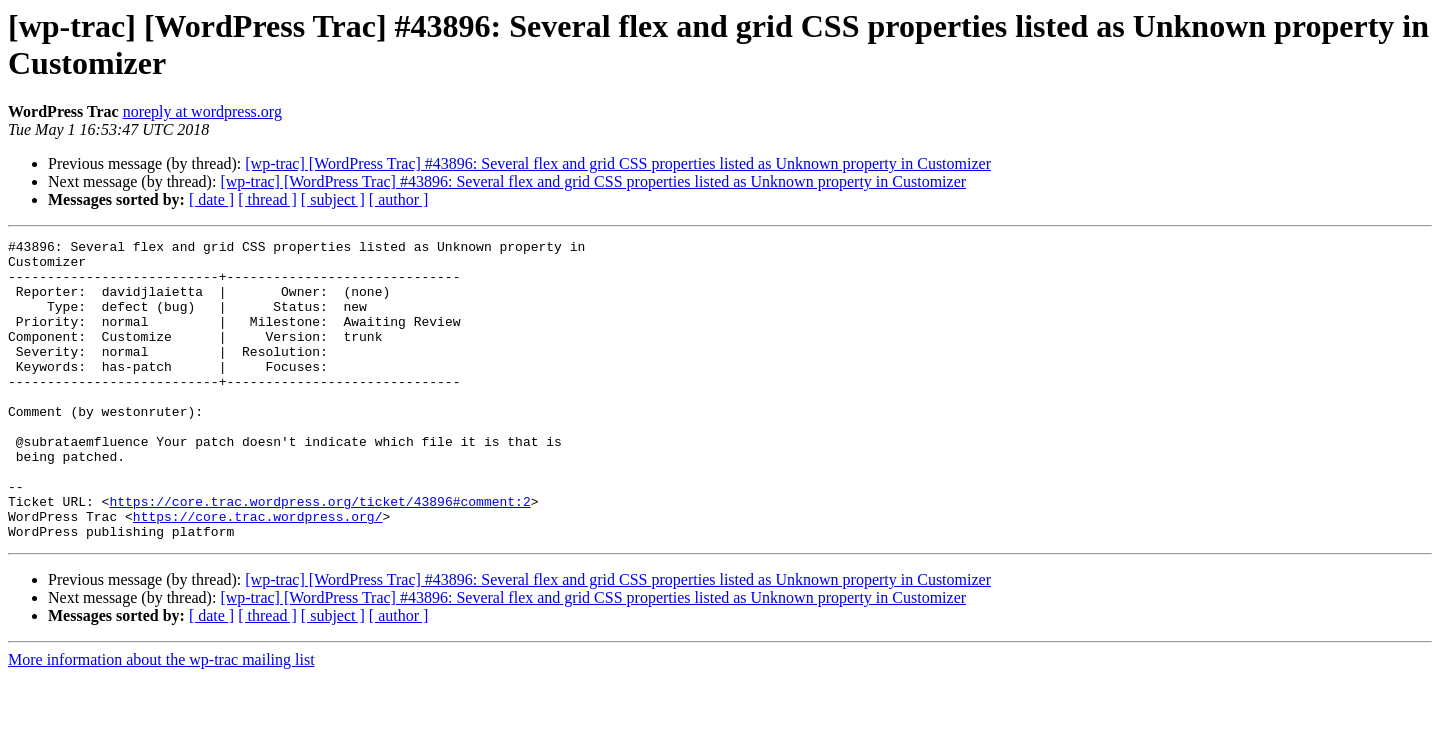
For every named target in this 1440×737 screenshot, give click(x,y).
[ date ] (211, 199)
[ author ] (399, 199)
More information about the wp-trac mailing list (161, 719)
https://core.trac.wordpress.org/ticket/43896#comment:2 (319, 555)
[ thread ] (267, 199)
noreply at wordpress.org (202, 111)
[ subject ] (333, 199)
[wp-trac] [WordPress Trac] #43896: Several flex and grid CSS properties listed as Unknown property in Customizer (618, 163)
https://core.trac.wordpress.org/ (258, 573)
